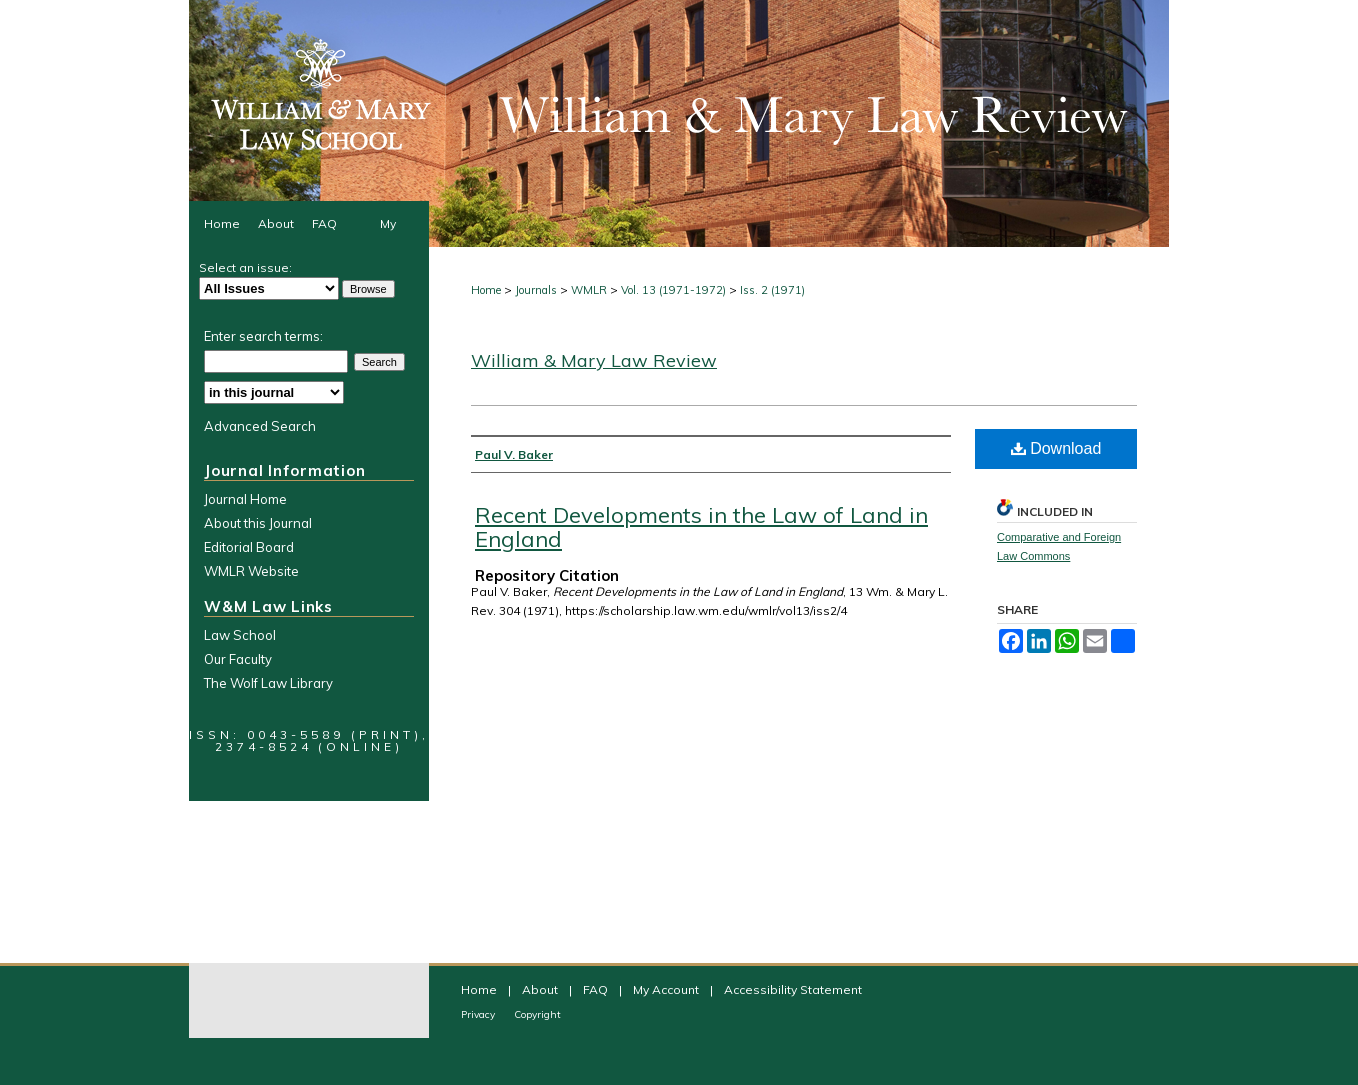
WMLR (589, 290)
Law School (240, 635)
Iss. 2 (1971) (772, 290)
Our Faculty (238, 659)
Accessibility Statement (793, 989)
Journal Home (245, 499)
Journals (536, 290)
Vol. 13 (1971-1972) (673, 290)
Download (1056, 448)
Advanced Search (260, 426)
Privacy (479, 1014)
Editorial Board (249, 547)
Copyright (537, 1014)
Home (486, 290)
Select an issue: (245, 267)
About (541, 989)
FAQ (597, 989)
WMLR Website (251, 571)
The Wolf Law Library (268, 683)
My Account (667, 989)
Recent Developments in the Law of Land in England (701, 527)
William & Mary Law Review (594, 360)
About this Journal (258, 523)
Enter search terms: (263, 336)
